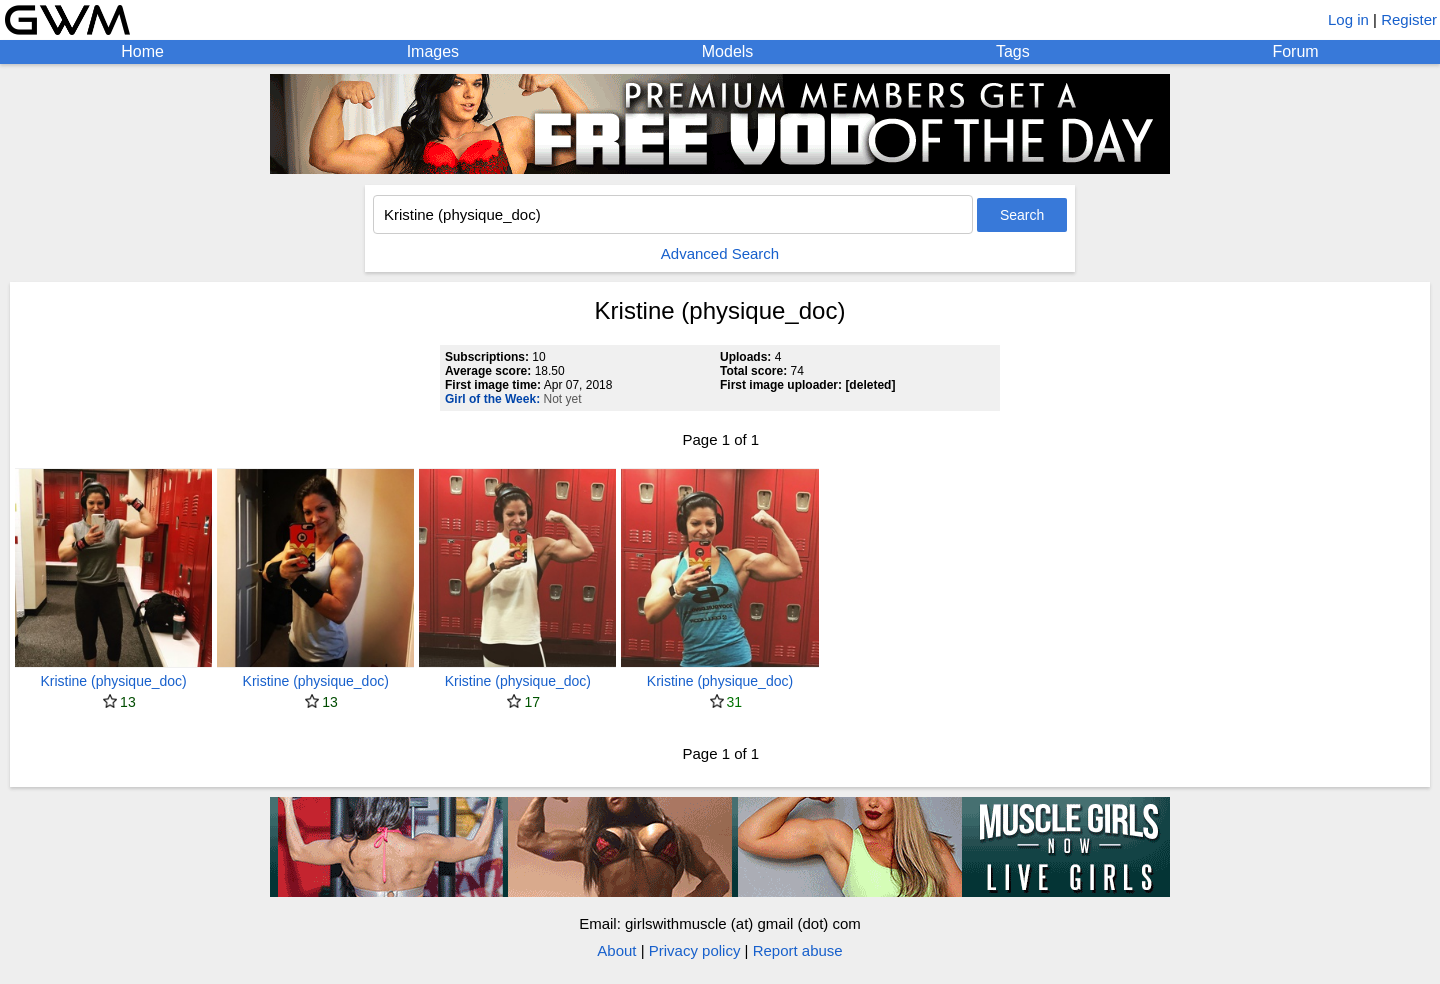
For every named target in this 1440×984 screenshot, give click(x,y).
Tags (1013, 51)
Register (1409, 19)
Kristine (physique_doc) (113, 681)
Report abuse (798, 950)
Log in (1348, 19)
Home (142, 51)
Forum (1295, 51)
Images (433, 51)
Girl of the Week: (492, 399)
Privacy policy (695, 950)
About (616, 950)
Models (728, 51)
